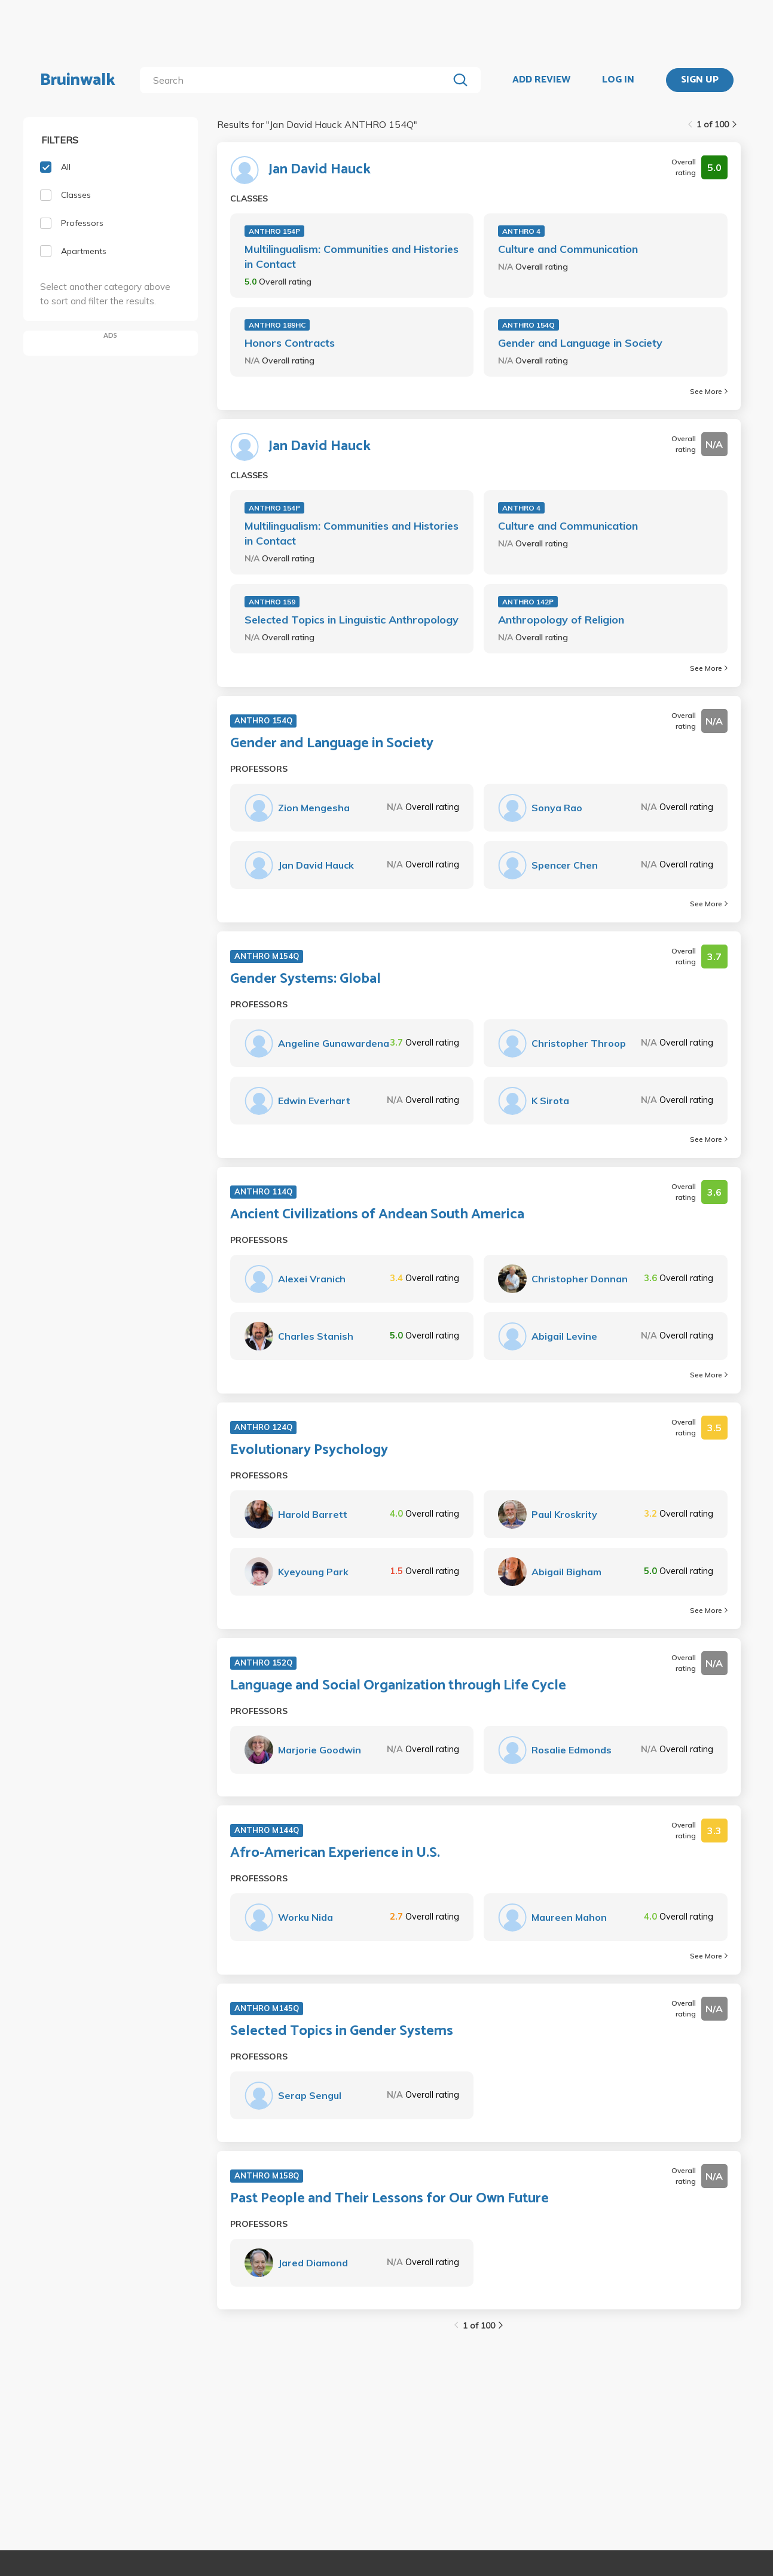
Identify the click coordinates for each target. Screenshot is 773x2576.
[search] (296, 80)
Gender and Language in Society (580, 343)
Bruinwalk (77, 80)
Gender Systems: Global (305, 979)
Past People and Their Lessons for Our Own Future (389, 2199)
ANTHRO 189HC (277, 324)
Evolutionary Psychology (309, 1450)
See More (709, 391)
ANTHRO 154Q (528, 324)
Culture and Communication (568, 249)
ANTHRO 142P (528, 601)
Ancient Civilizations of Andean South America (377, 1215)
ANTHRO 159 (272, 601)
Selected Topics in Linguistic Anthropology (352, 620)
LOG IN (618, 80)
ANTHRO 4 (521, 231)
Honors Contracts (290, 343)
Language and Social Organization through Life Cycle (398, 1686)
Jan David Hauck (319, 170)
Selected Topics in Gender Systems (341, 2031)
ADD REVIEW (541, 80)
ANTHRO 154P (274, 231)
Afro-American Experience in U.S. (335, 1853)
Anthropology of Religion (561, 620)
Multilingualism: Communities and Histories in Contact (352, 256)
